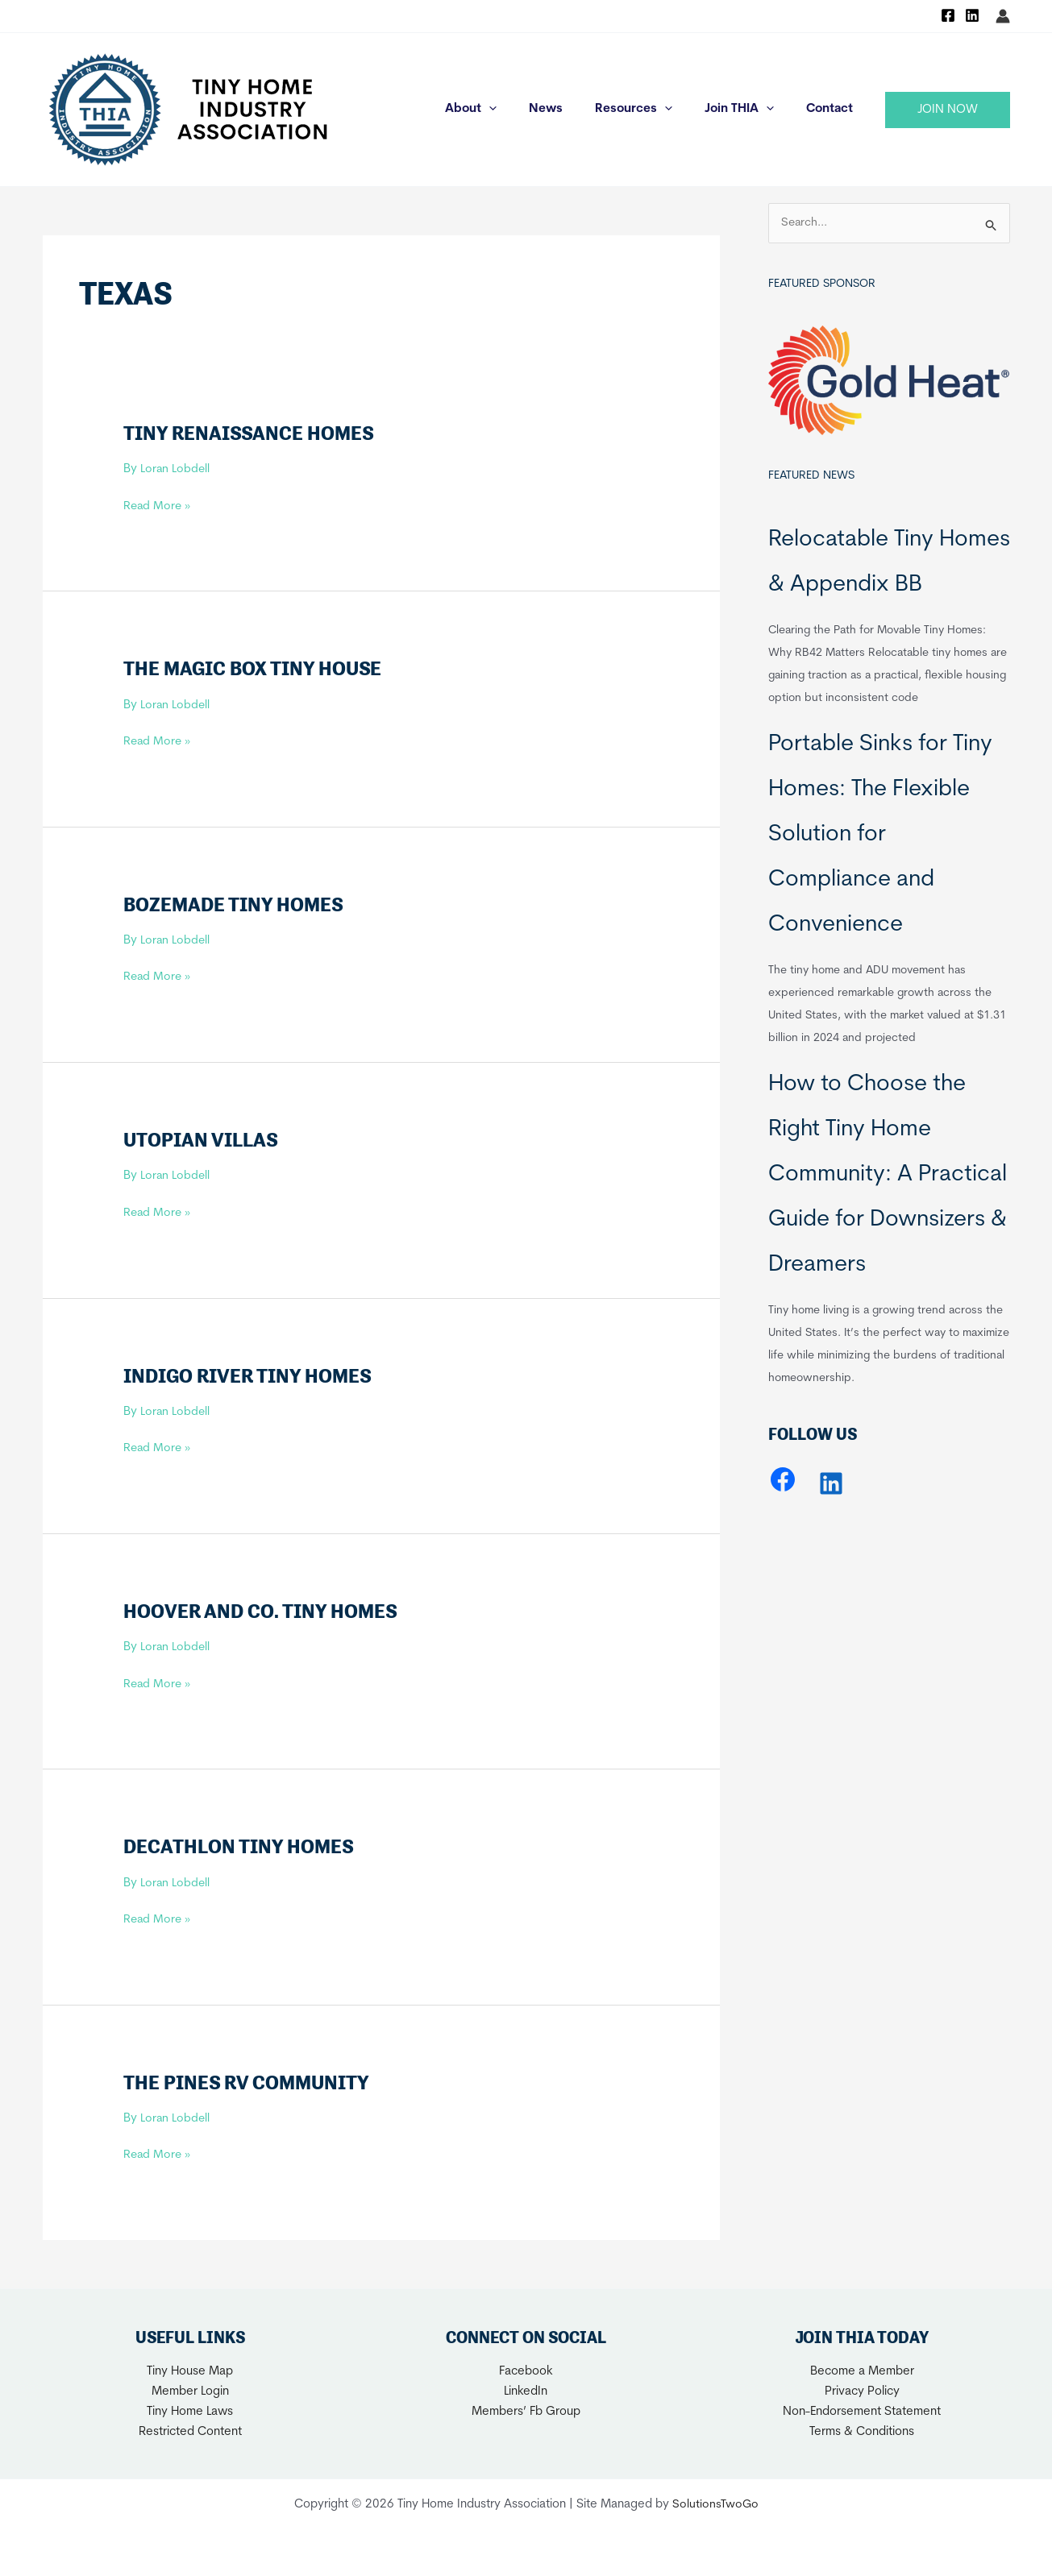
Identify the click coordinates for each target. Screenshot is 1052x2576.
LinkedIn (525, 2392)
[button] (947, 110)
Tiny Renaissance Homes (251, 433)
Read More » (158, 507)
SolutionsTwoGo (715, 2505)
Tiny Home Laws (190, 2411)
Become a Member (862, 2372)
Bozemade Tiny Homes (236, 904)
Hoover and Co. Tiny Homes (263, 1611)
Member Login (190, 2392)
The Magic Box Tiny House (256, 668)
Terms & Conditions (861, 2431)
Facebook (526, 2372)
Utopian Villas (202, 1139)
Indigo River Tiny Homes (252, 1375)
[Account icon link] (1003, 16)
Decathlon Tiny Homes (241, 1846)
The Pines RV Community (249, 2082)
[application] (525, 109)
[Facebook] (948, 15)
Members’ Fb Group (526, 2411)
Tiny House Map (190, 2372)
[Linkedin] (972, 15)
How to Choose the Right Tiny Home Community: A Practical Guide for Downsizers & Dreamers (887, 1175)
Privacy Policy (862, 2392)
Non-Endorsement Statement (862, 2411)
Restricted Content (190, 2431)
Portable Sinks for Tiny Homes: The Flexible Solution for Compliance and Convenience (880, 835)
